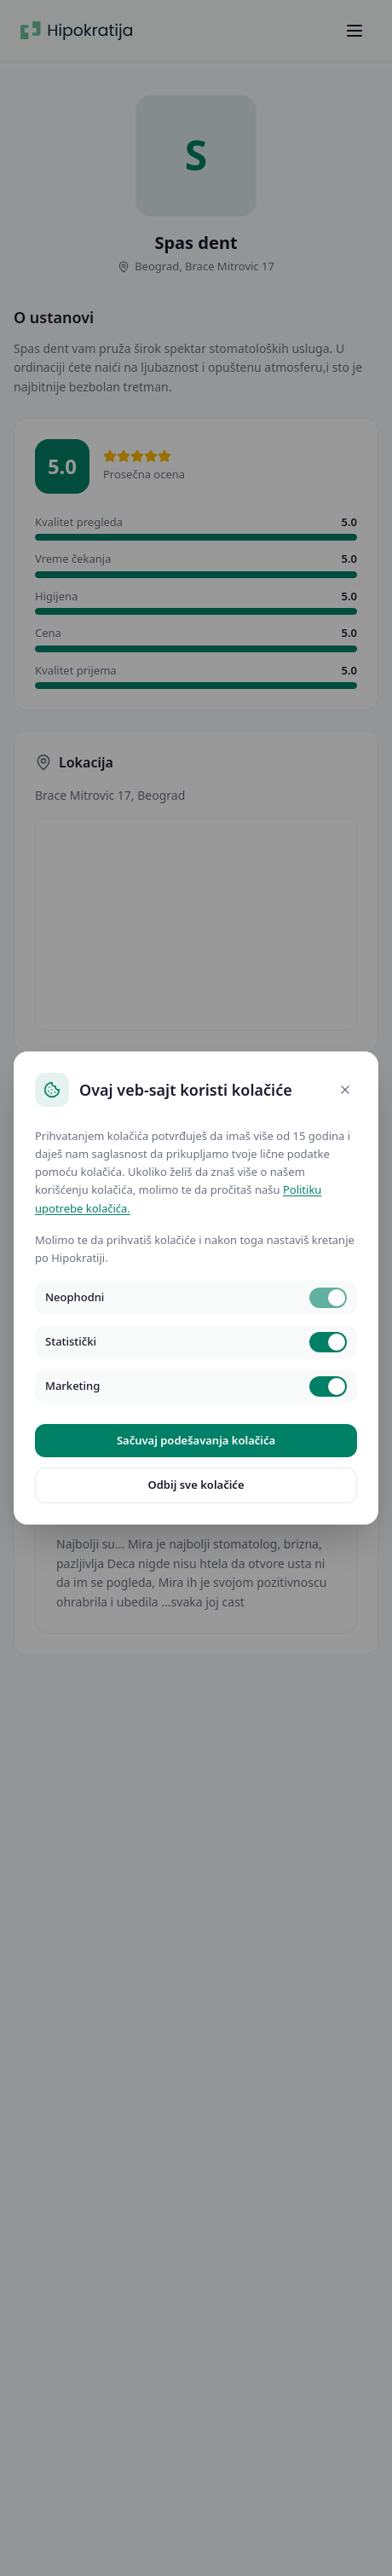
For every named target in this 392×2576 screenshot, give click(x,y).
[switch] (328, 1298)
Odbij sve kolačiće (195, 1484)
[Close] (345, 1090)
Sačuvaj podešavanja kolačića (196, 1440)
